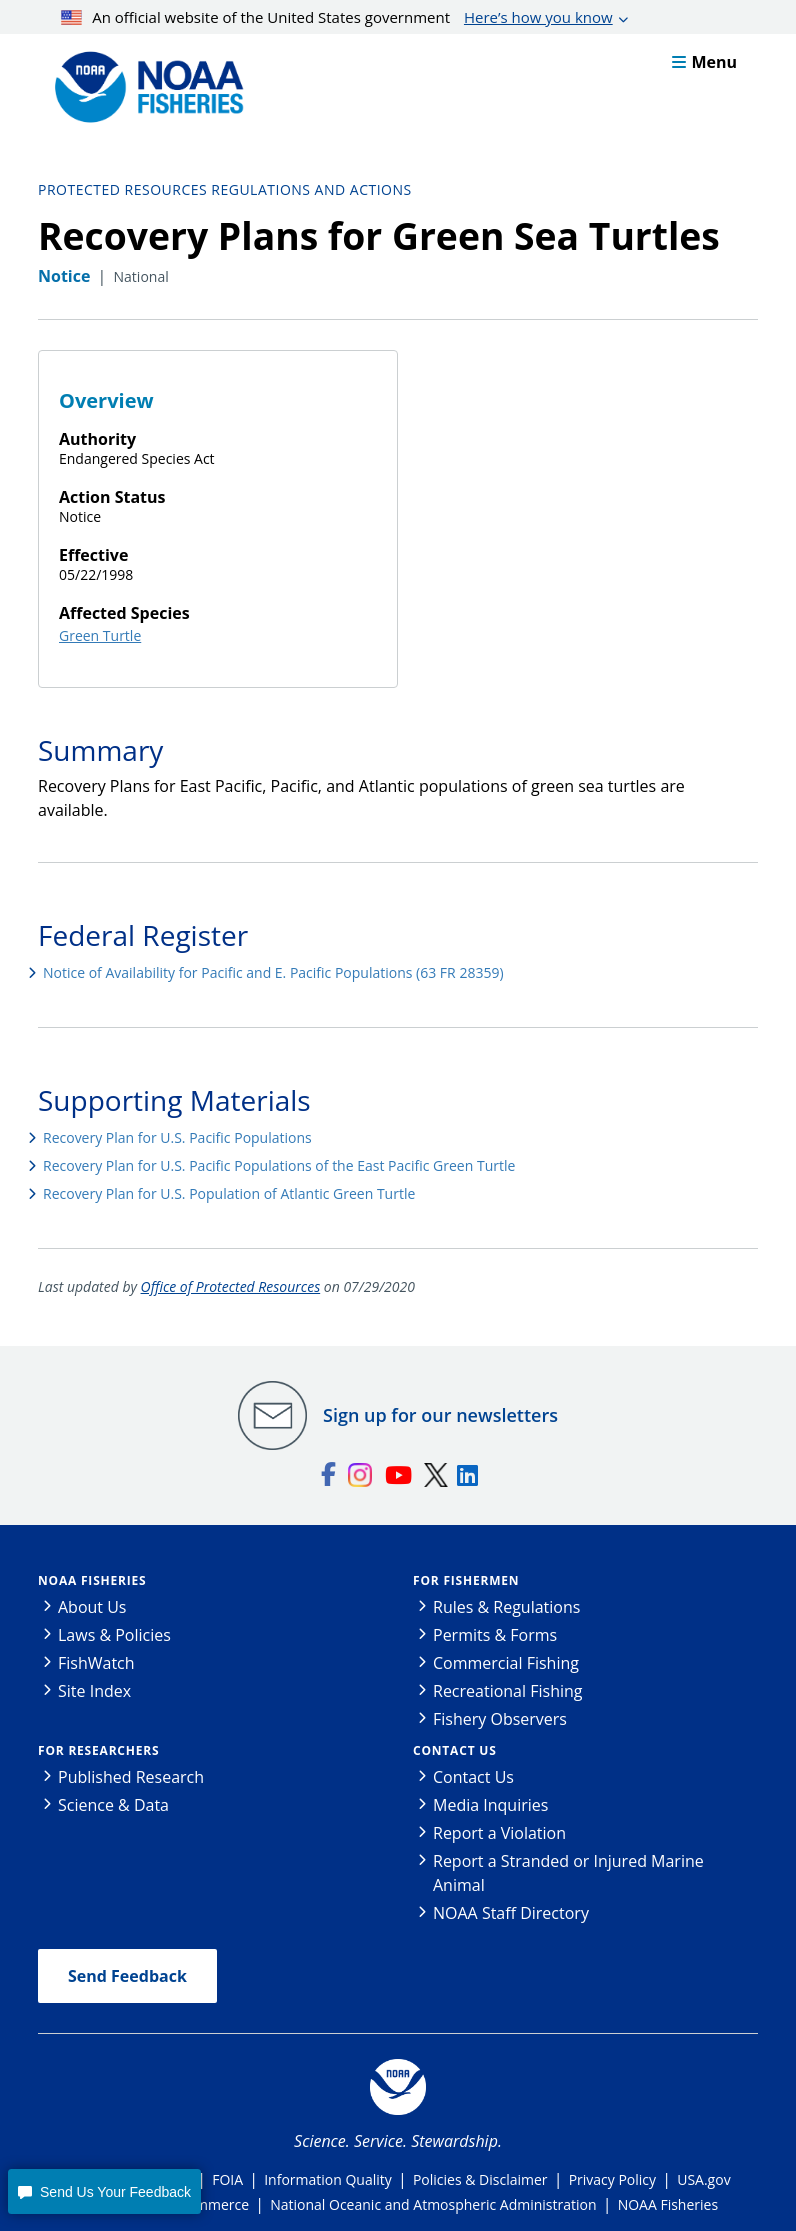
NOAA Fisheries (92, 1580)
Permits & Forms (495, 1635)
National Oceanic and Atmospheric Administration (433, 2204)
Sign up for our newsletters (440, 1415)
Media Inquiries (490, 1805)
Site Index (94, 1691)
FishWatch (96, 1663)
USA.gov (703, 2179)
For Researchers (98, 1750)
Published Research (131, 1777)
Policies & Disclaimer (480, 2179)
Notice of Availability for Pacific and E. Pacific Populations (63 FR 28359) (273, 972)
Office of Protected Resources (231, 1286)
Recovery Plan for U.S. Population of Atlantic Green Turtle (229, 1193)
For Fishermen (466, 1580)
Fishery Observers (500, 1719)
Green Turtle (100, 635)
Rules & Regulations (506, 1607)
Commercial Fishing (506, 1663)
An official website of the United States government (337, 17)
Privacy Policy (612, 2179)
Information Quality (328, 2179)
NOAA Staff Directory (511, 1913)
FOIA (227, 2179)
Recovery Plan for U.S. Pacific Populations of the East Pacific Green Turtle (279, 1165)
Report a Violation (499, 1833)
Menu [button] (704, 62)
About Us (92, 1607)
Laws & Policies (114, 1635)
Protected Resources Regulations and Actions (225, 189)
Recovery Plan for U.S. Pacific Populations (177, 1137)
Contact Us (455, 1750)
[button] (104, 2191)
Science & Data (113, 1805)
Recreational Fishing (507, 1691)
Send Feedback (127, 1976)
